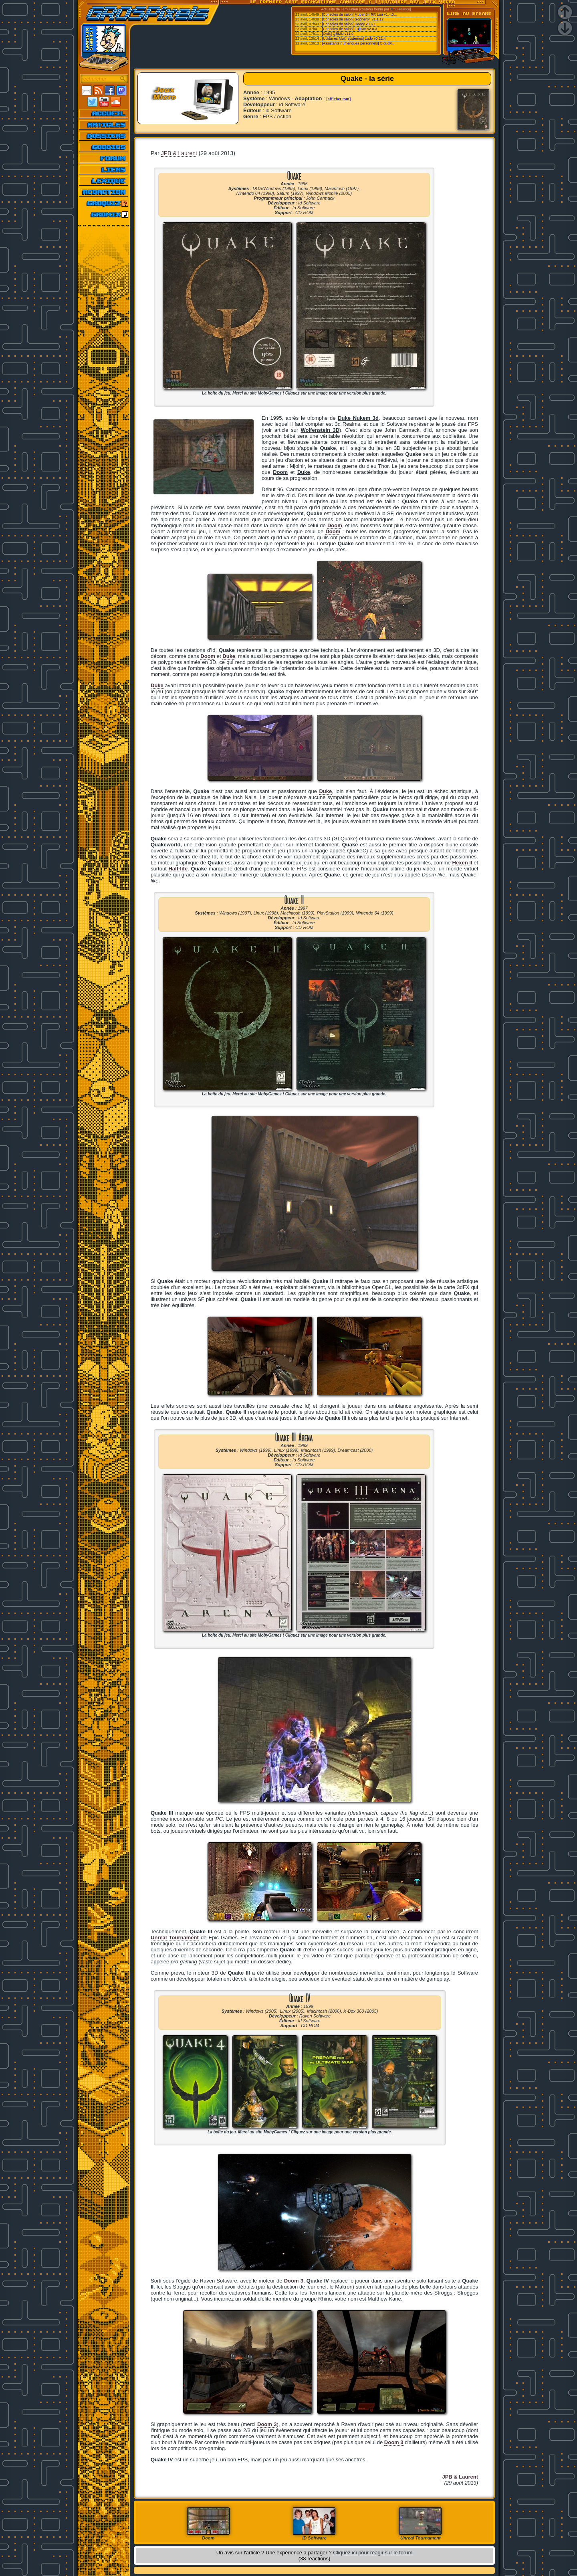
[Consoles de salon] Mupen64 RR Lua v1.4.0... (359, 14)
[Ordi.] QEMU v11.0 (338, 34)
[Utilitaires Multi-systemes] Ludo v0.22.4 (354, 38)
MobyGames (269, 393)
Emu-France (400, 9)
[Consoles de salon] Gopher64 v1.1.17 (353, 19)
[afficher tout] (338, 98)
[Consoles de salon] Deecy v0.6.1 (349, 24)
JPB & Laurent (179, 153)
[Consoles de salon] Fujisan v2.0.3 (349, 29)
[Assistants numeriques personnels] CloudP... (358, 43)
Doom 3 (293, 2281)
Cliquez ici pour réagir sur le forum (372, 2553)
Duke (157, 685)
